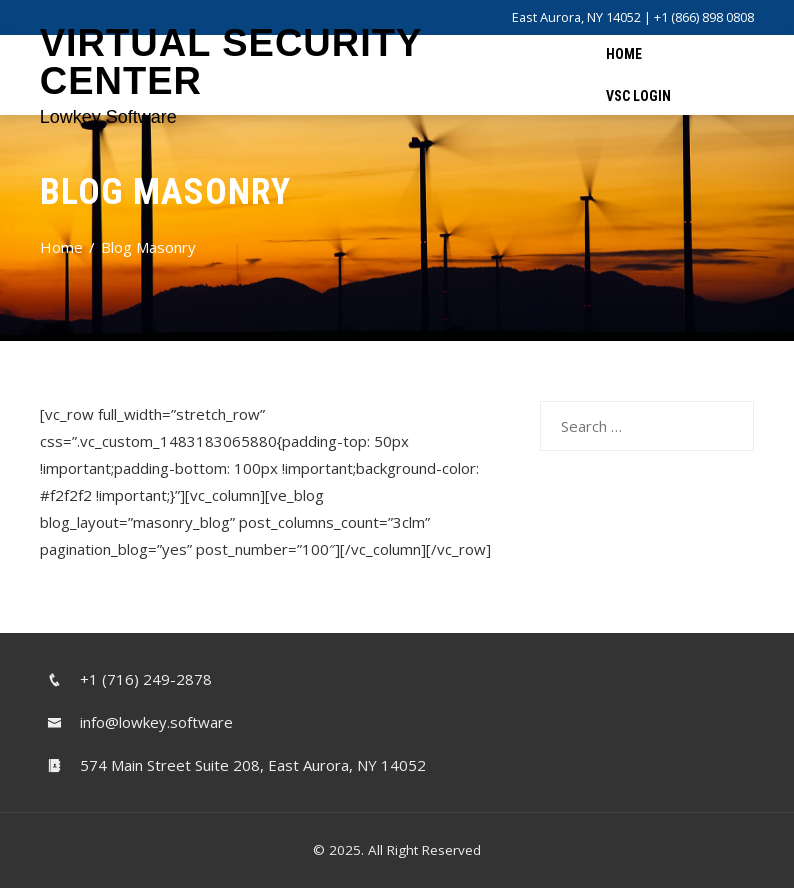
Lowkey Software (108, 117)
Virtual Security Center (231, 62)
